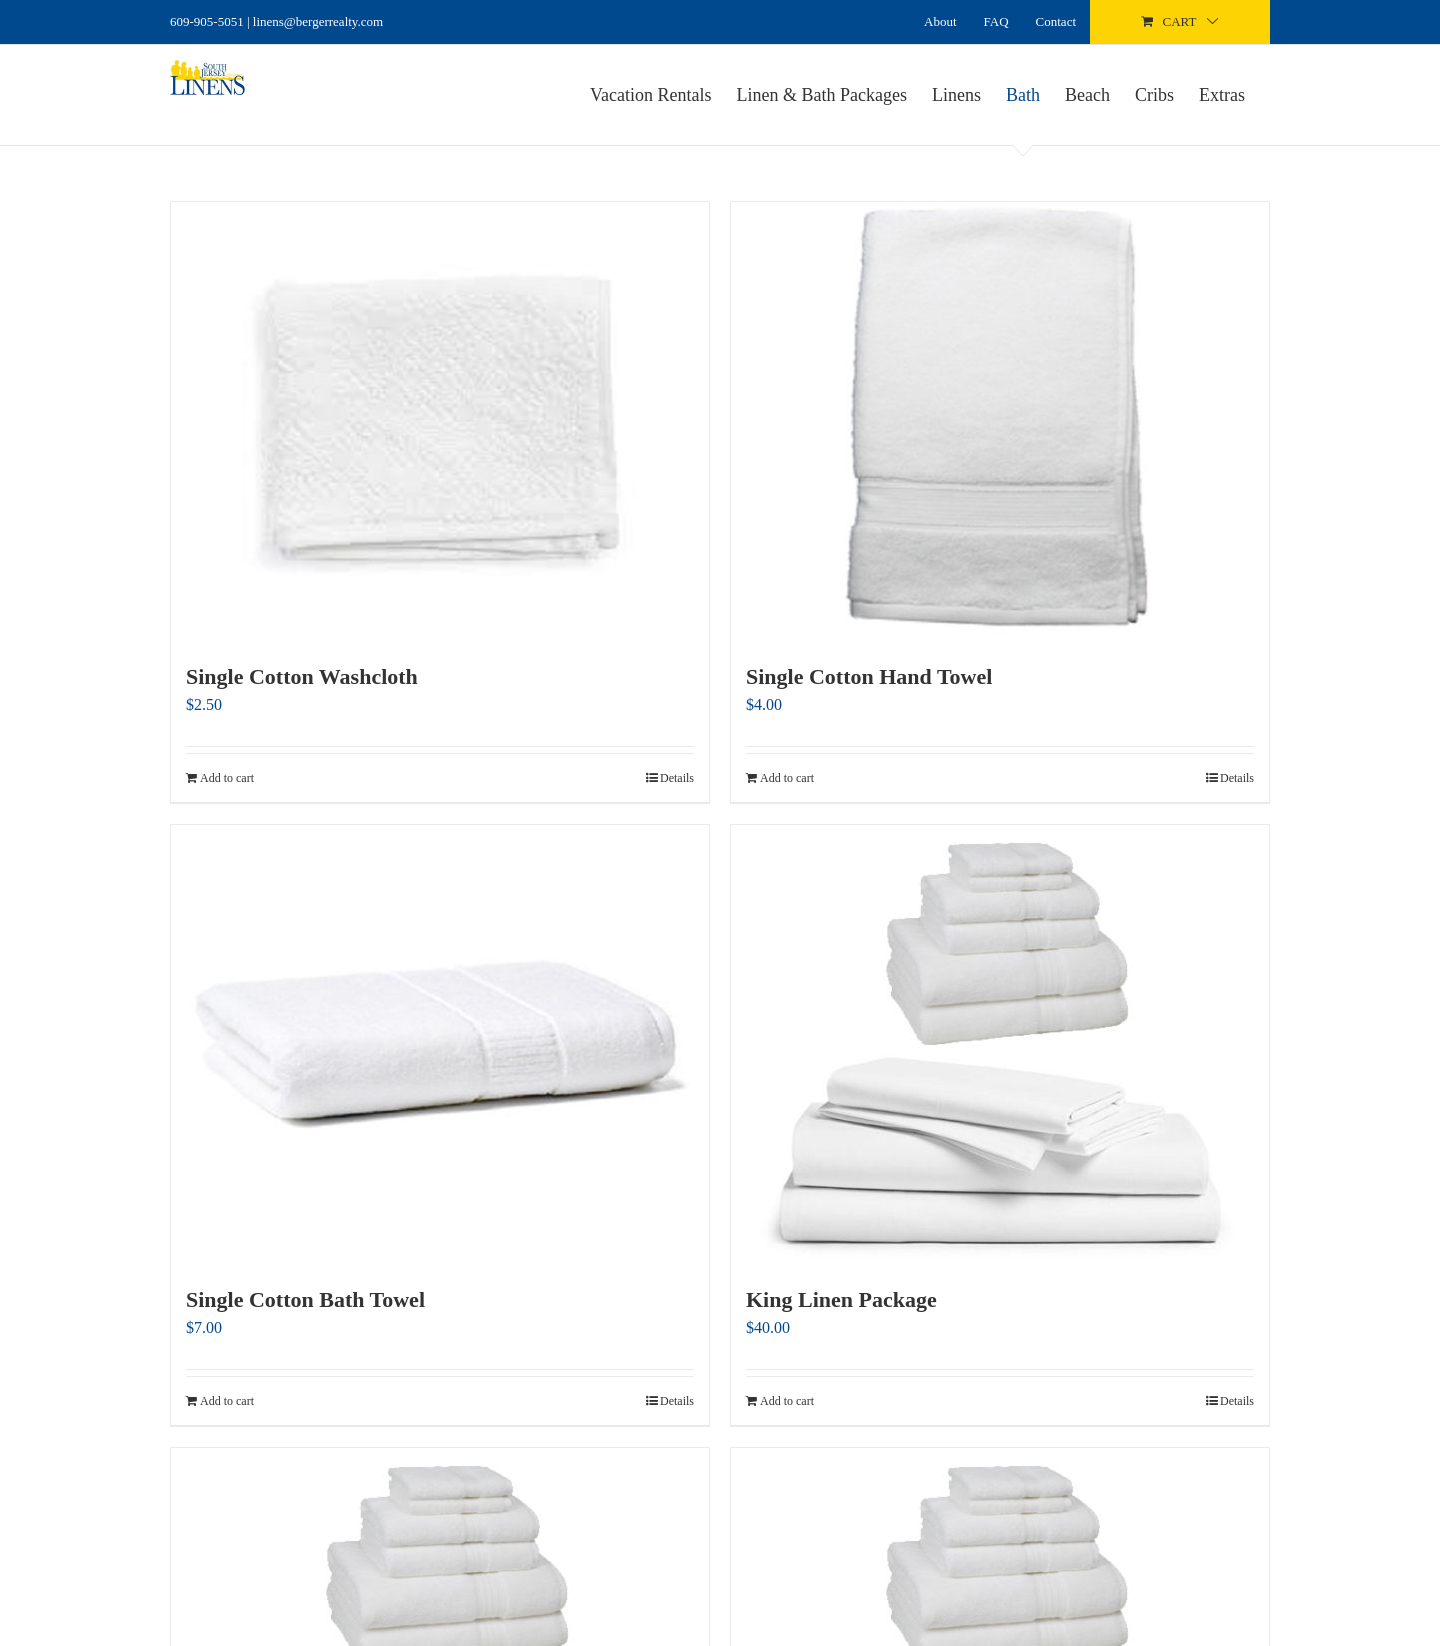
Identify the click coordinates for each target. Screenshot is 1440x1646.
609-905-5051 (207, 21)
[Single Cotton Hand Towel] (1000, 421)
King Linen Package (841, 1299)
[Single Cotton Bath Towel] (440, 1044)
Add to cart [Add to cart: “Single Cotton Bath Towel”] (227, 1401)
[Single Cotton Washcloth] (440, 421)
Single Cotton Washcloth (302, 676)
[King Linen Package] (1000, 1044)
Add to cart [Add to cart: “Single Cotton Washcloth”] (227, 778)
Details (677, 778)
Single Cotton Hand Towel (869, 676)
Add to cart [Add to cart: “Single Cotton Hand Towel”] (787, 778)
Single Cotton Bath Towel (305, 1299)
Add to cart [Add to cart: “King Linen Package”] (787, 1401)
